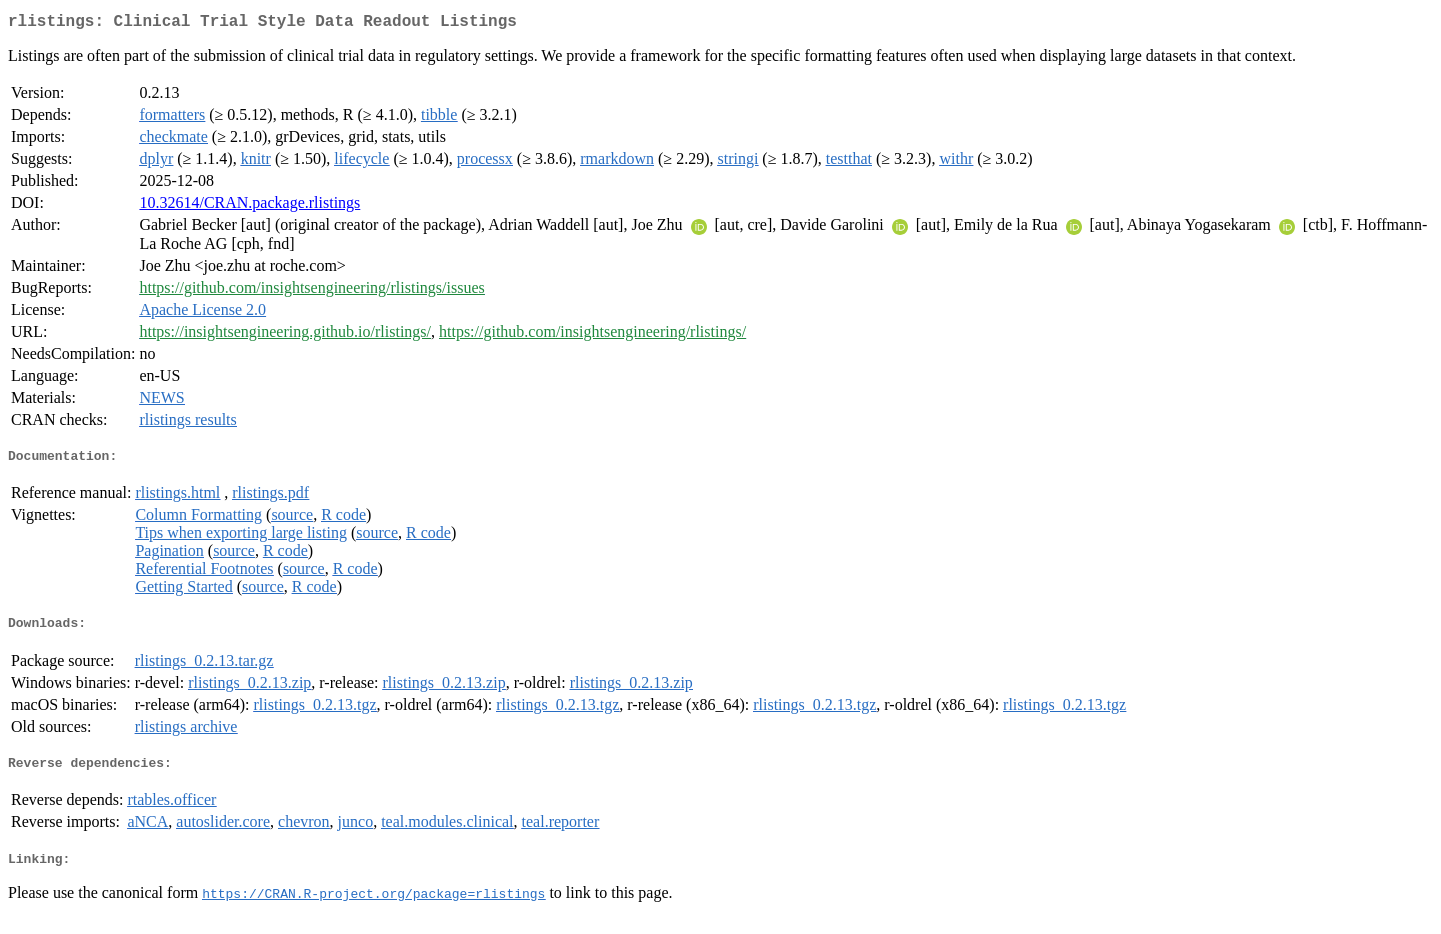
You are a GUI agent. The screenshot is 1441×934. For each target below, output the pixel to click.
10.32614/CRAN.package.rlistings (249, 206)
